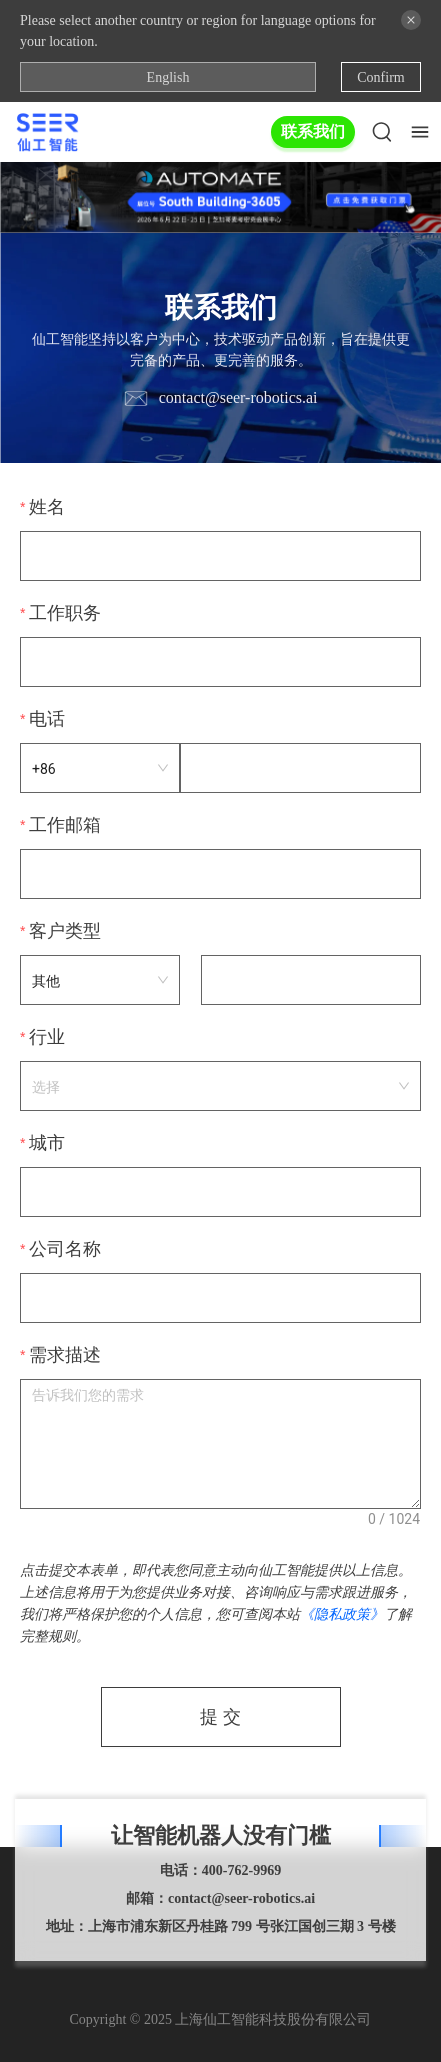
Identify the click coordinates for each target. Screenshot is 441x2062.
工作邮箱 (65, 825)
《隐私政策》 (342, 1614)
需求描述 (65, 1355)
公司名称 (65, 1249)
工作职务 (65, 613)
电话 (47, 719)
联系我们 (313, 131)
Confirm (380, 77)
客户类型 (65, 931)
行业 (47, 1037)
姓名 (47, 507)
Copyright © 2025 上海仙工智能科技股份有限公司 (221, 2019)
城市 (47, 1143)
